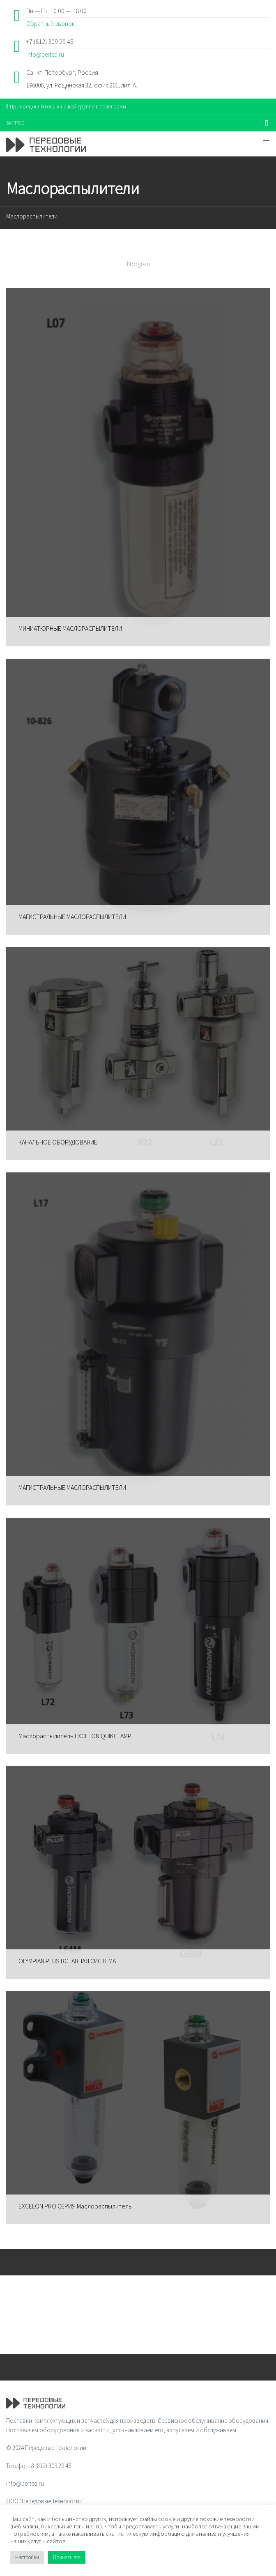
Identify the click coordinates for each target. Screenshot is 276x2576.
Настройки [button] (27, 2557)
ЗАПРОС (15, 122)
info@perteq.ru (45, 54)
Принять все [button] (66, 2557)
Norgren (138, 263)
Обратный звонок (50, 24)
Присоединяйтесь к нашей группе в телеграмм (66, 106)
